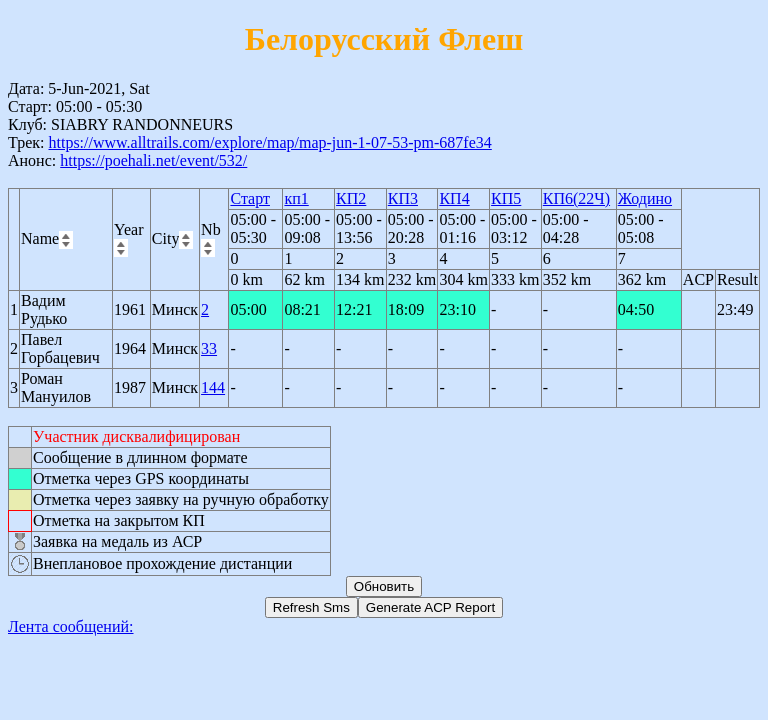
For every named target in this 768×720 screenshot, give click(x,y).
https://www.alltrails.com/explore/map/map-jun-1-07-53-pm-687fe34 (269, 142)
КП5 (506, 198)
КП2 (351, 198)
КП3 (403, 198)
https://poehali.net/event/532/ (153, 160)
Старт (250, 198)
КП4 (454, 198)
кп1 (296, 198)
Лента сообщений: (71, 626)
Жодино (645, 198)
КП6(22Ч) (576, 198)
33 (209, 348)
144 (213, 387)
